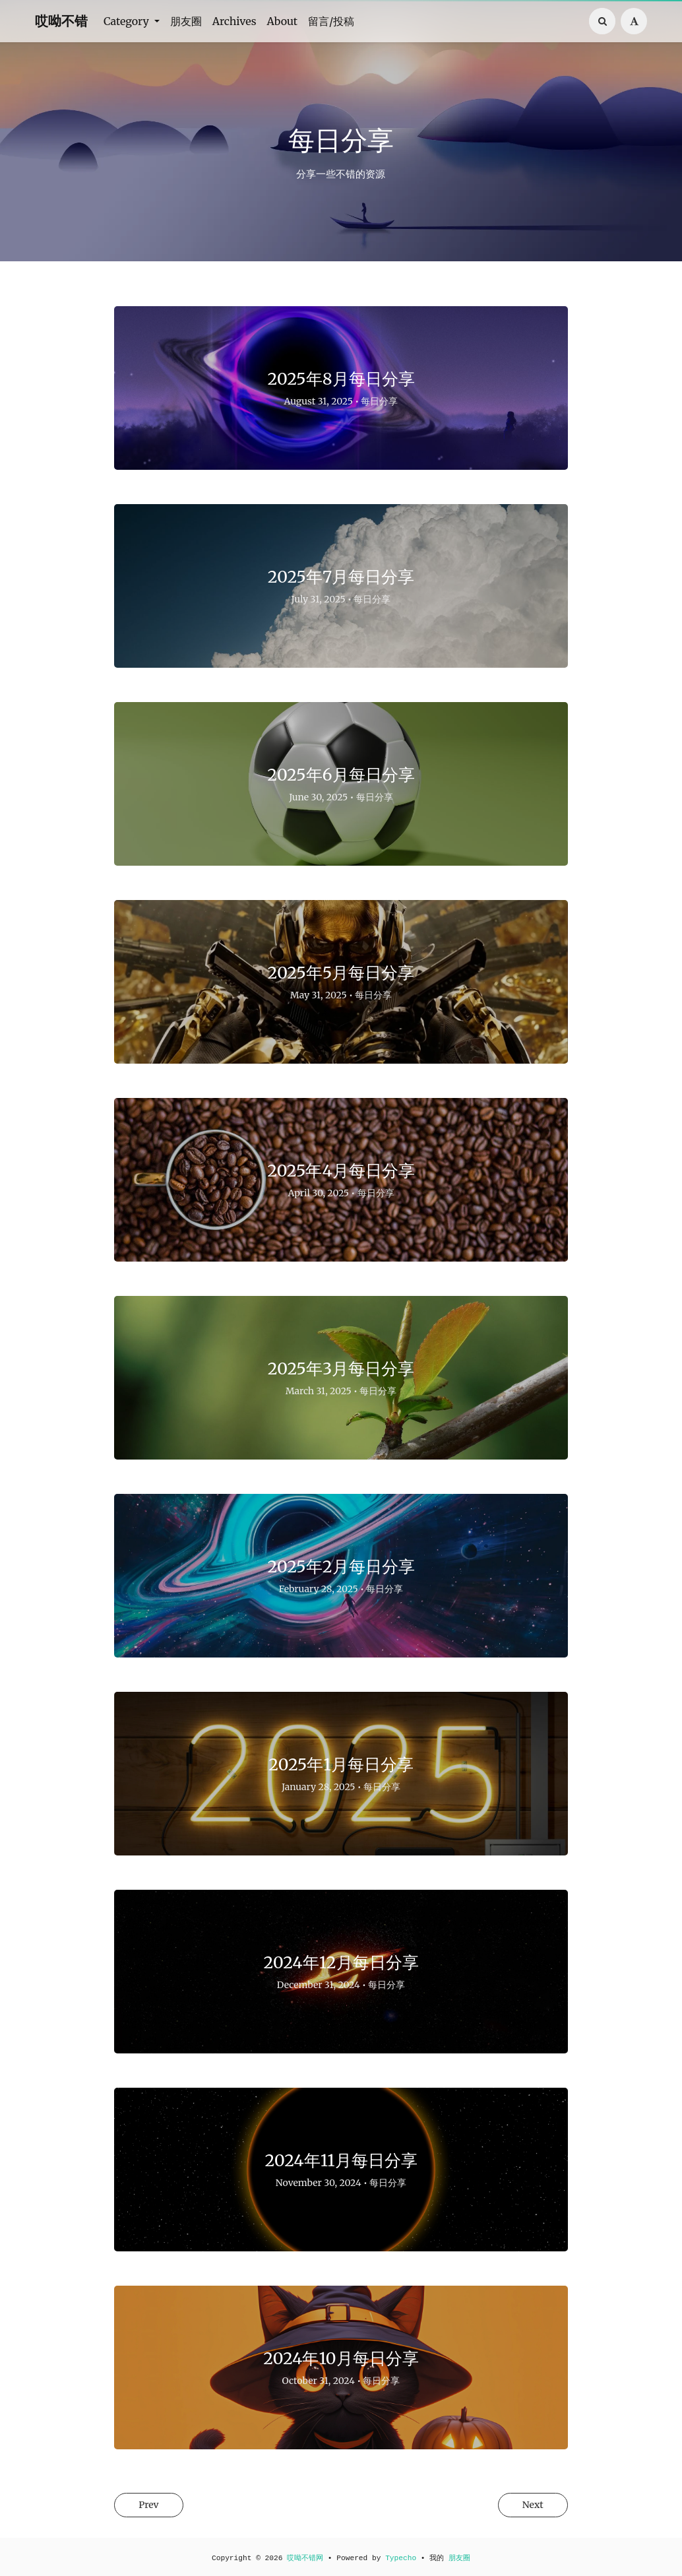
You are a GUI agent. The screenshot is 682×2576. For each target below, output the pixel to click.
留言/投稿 (331, 21)
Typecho (400, 2558)
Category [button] (128, 21)
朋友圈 (186, 21)
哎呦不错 (61, 21)
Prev (154, 2506)
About (282, 21)
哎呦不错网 (305, 2558)
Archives (234, 21)
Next (527, 2506)
